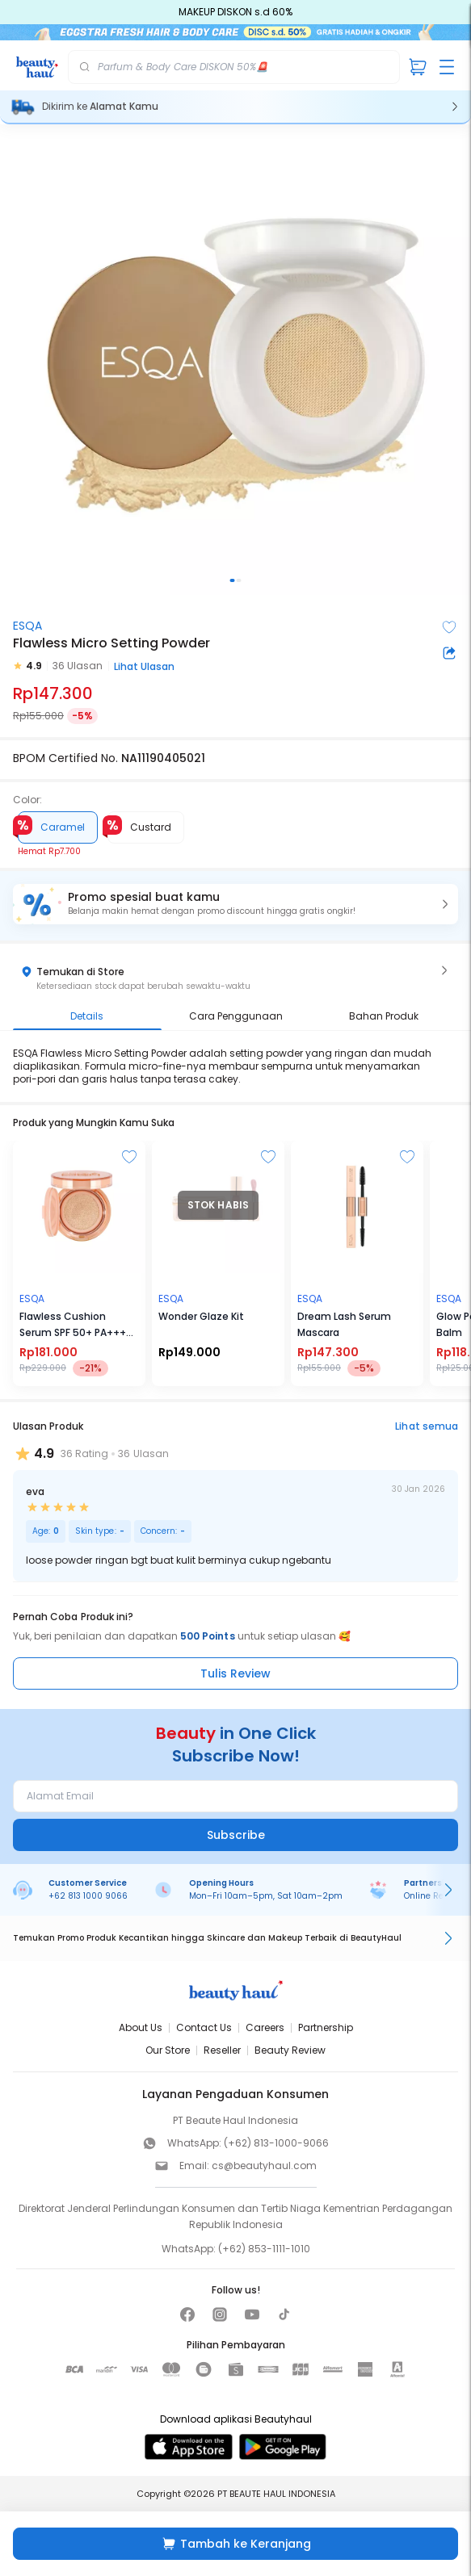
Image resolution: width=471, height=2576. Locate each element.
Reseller (222, 2050)
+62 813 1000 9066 (88, 1896)
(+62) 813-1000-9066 (276, 2143)
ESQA (27, 626)
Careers (265, 2027)
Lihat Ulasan (144, 666)
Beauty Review (290, 2050)
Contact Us (204, 2027)
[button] (235, 904)
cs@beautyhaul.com (264, 2165)
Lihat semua (426, 1426)
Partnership (325, 2027)
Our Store (167, 2050)
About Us (140, 2027)
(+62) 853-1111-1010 (264, 2249)
